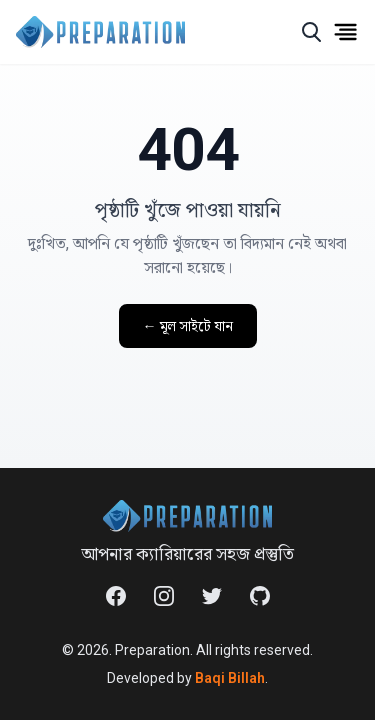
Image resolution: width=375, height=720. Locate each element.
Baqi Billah (230, 678)
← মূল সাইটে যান (188, 326)
